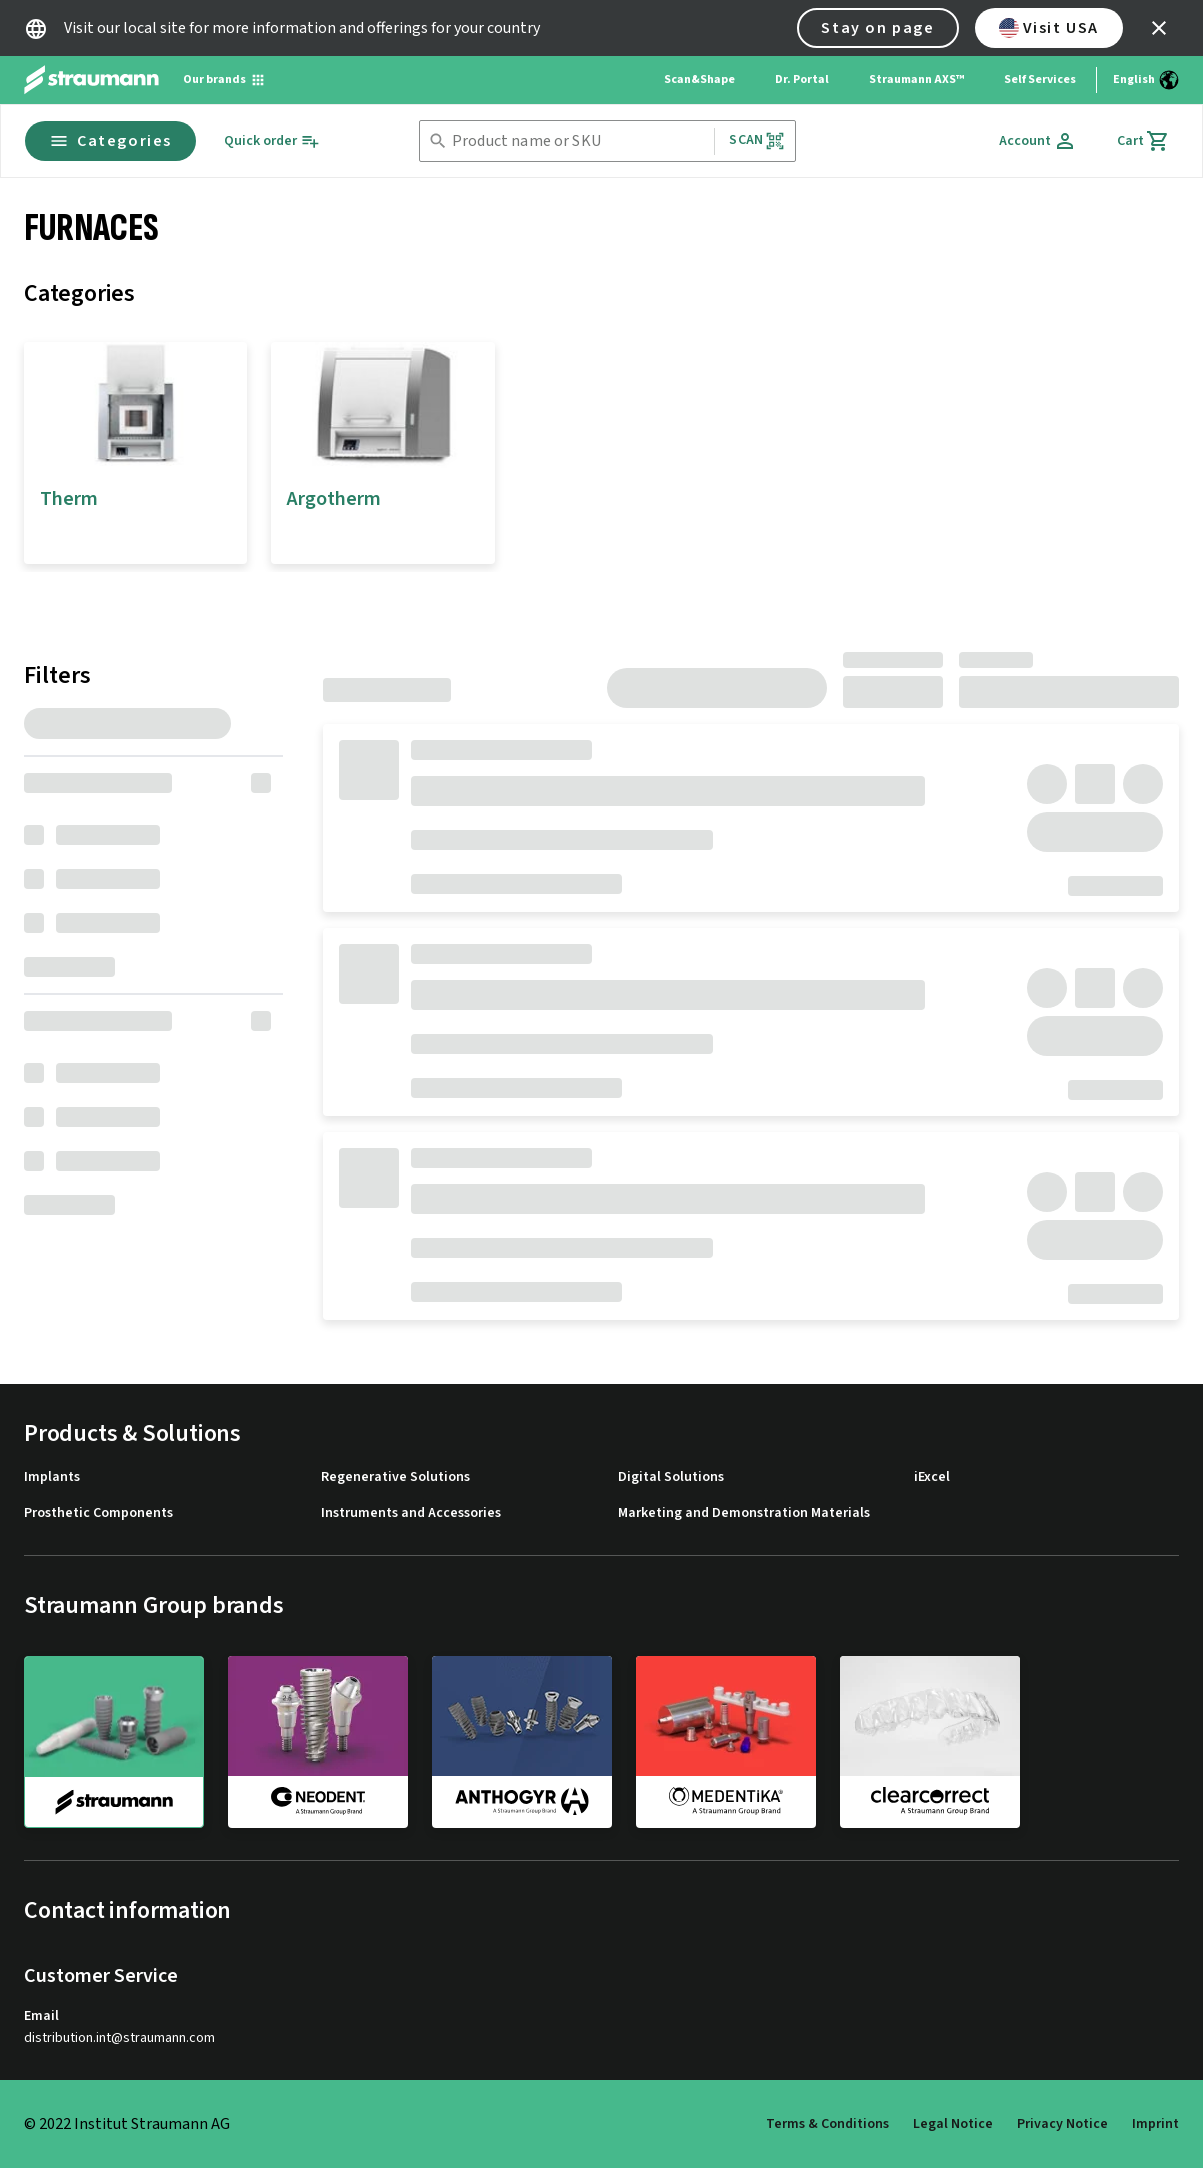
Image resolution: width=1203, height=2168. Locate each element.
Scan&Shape (699, 79)
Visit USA (1049, 28)
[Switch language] (1146, 80)
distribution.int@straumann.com (119, 2038)
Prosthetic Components (98, 1513)
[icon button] (1159, 28)
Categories (110, 141)
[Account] (1038, 141)
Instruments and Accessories (411, 1513)
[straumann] (114, 1742)
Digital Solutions (671, 1477)
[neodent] (318, 1741)
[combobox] (579, 141)
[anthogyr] (522, 1741)
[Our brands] (224, 80)
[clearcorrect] (930, 1741)
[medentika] (726, 1741)
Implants (52, 1477)
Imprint (1155, 2124)
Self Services (1040, 79)
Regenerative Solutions (395, 1477)
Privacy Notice (1062, 2124)
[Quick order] (272, 141)
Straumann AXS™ (916, 79)
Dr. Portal (802, 79)
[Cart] (1143, 141)
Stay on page (877, 28)
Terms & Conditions (827, 2124)
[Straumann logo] (91, 80)
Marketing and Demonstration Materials (744, 1513)
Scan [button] (757, 140)
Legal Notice (953, 2124)
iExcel (932, 1477)
